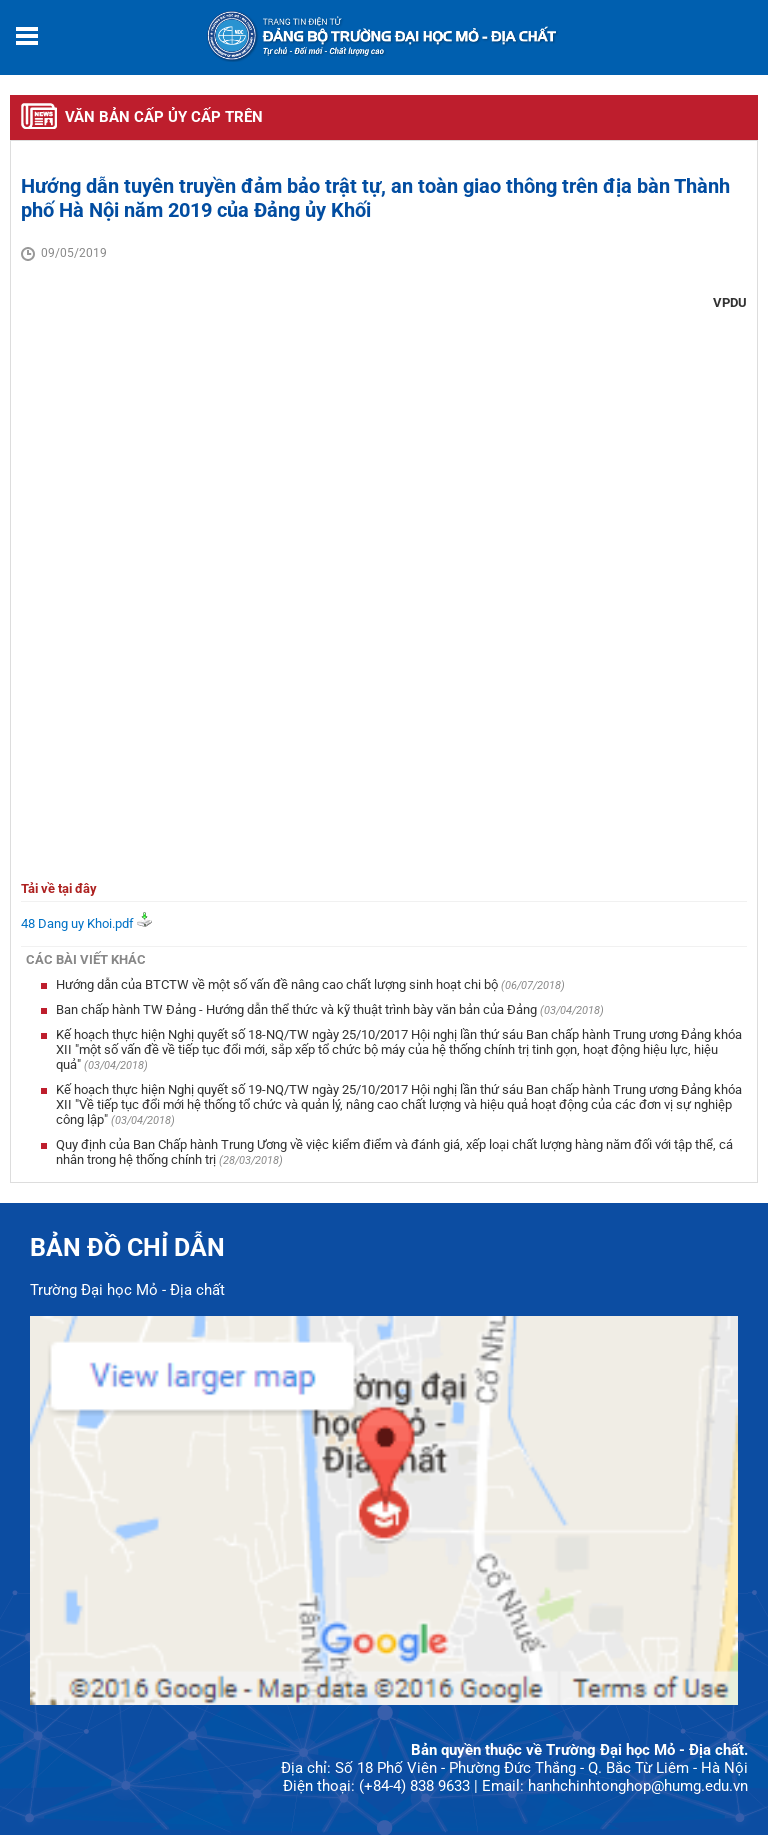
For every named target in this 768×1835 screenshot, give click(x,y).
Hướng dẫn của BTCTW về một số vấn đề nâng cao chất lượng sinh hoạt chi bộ (278, 984)
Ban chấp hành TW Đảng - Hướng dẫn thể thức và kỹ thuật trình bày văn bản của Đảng (298, 1009)
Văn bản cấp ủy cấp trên (164, 117)
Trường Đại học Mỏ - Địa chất (127, 1290)
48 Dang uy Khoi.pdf (77, 923)
